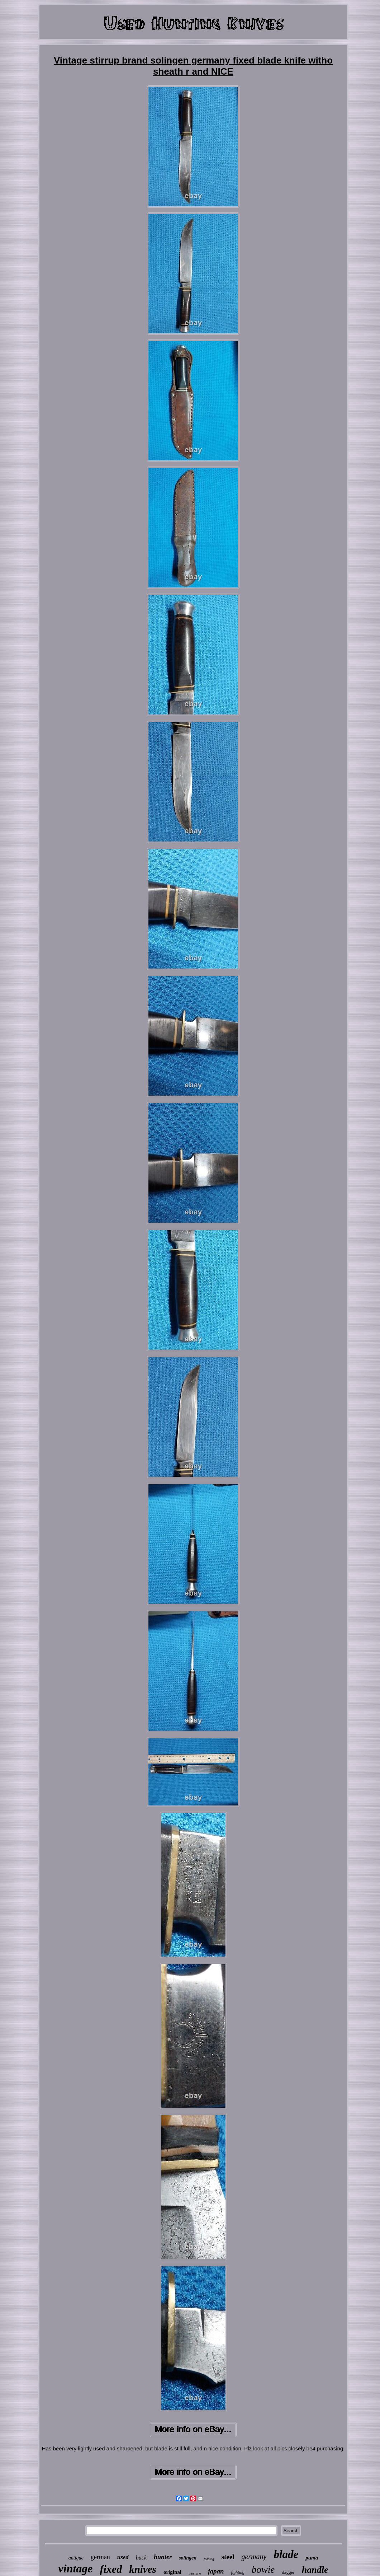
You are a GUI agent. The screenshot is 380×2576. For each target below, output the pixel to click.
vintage (75, 2568)
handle (315, 2570)
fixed (111, 2569)
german (100, 2557)
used (123, 2557)
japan (216, 2571)
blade (286, 2554)
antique (76, 2558)
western (195, 2573)
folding (209, 2559)
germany (253, 2557)
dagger (288, 2572)
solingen (187, 2558)
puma (311, 2558)
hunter (163, 2557)
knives (142, 2569)
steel (228, 2557)
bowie (263, 2569)
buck (141, 2557)
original (172, 2572)
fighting (237, 2572)
